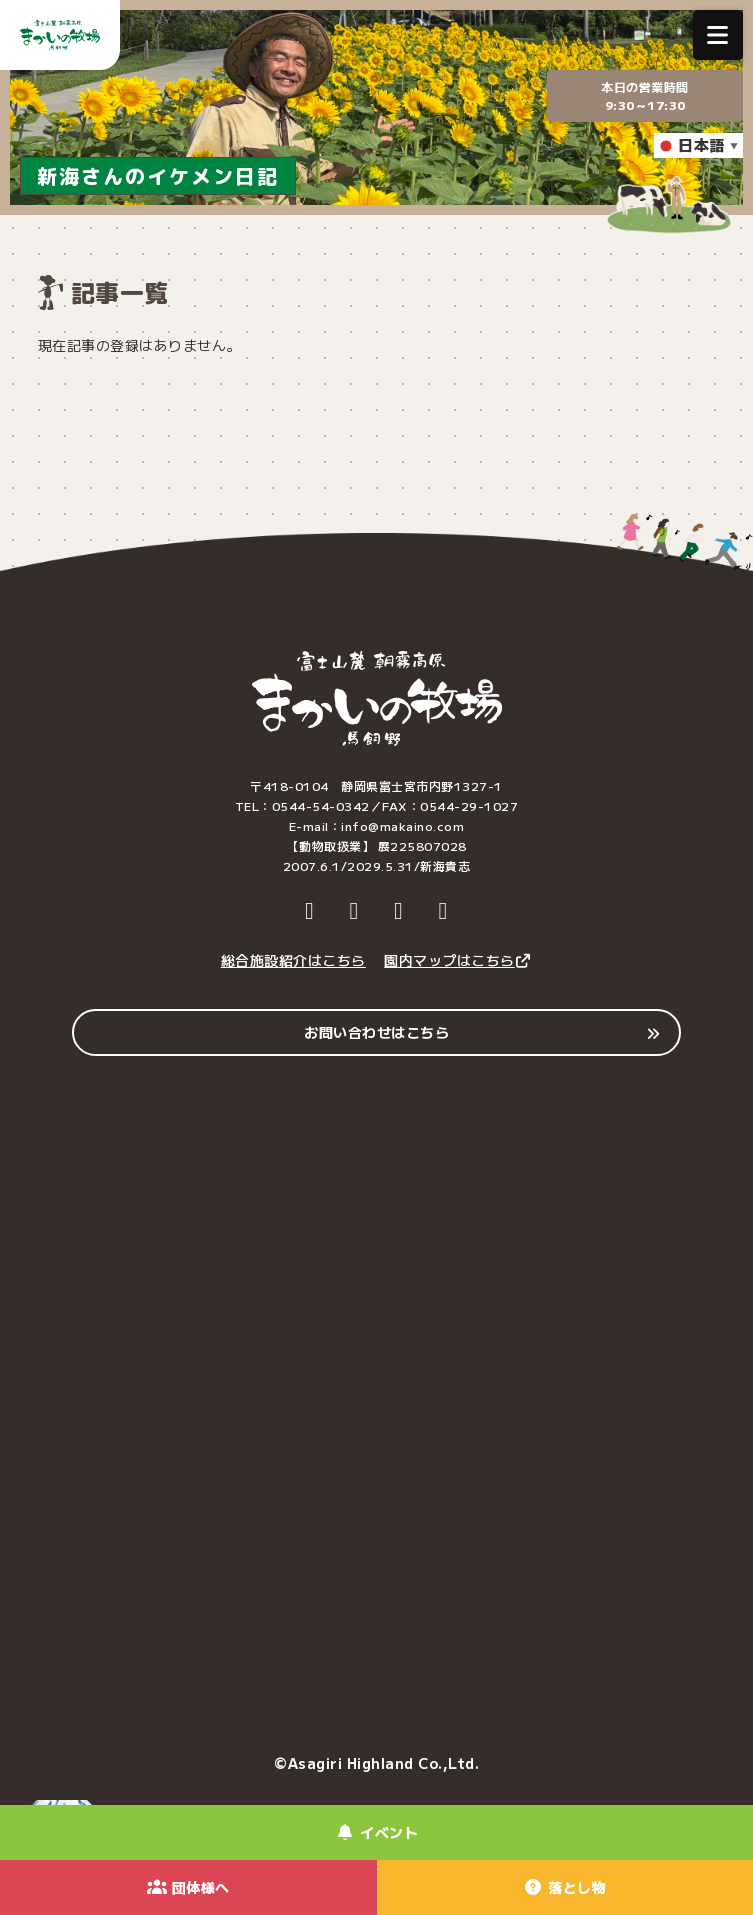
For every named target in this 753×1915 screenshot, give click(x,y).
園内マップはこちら (458, 960)
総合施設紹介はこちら (293, 960)
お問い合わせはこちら (376, 1032)
